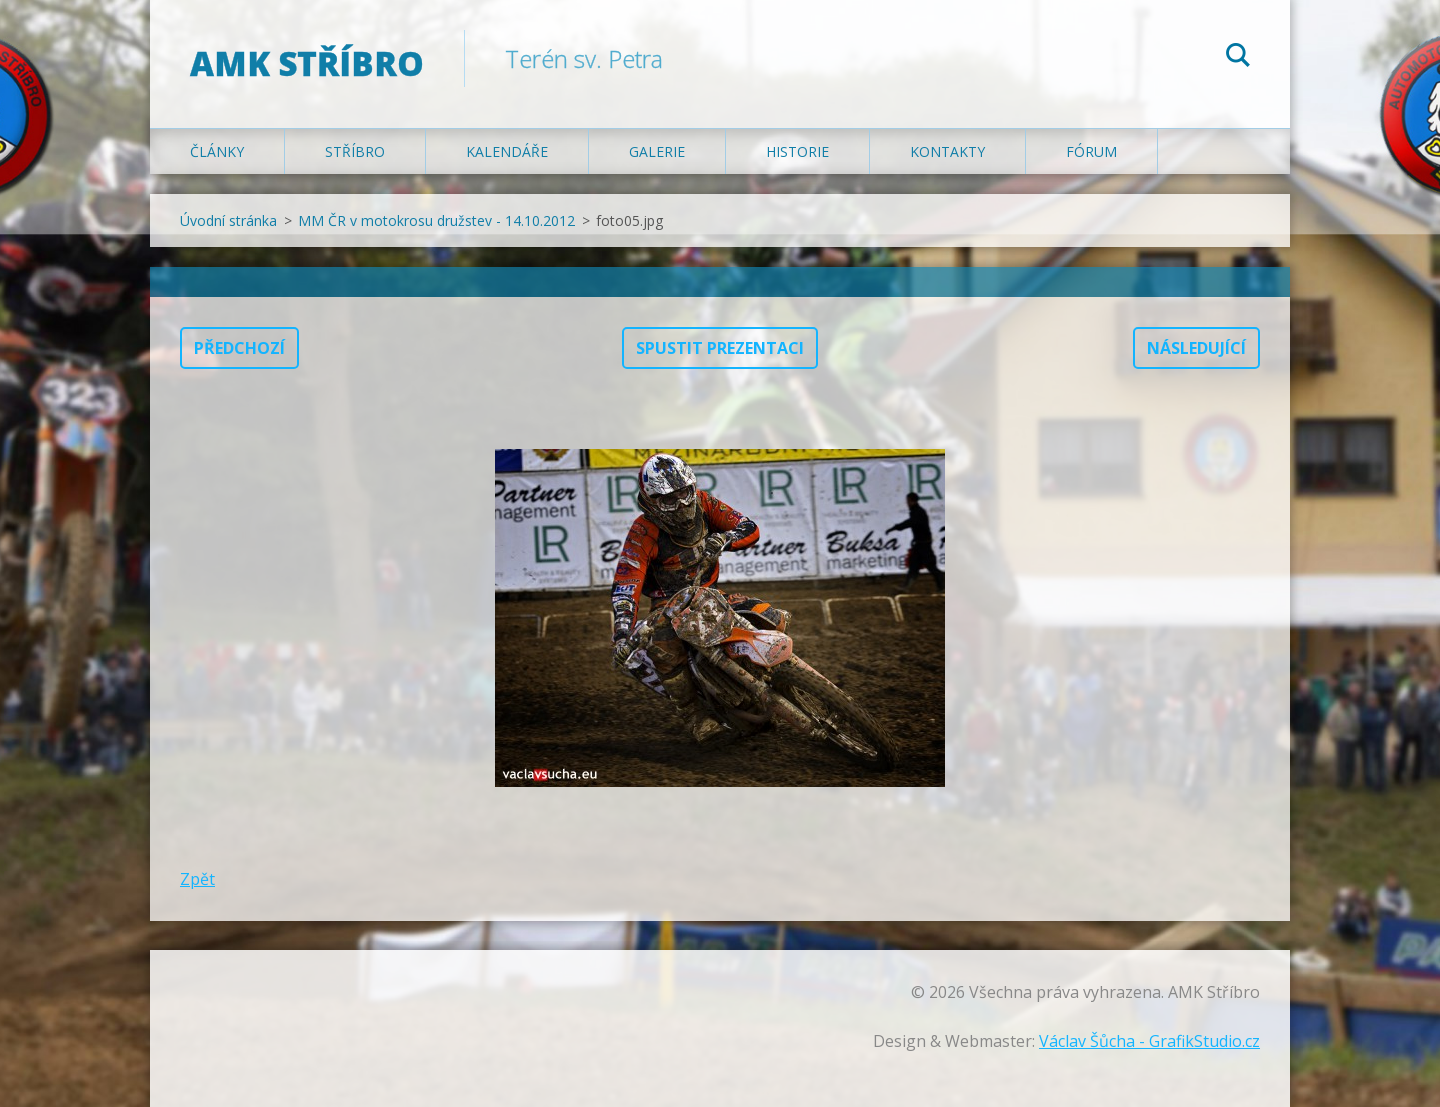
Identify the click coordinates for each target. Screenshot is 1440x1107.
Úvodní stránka (228, 220)
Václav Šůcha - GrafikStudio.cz (1149, 1041)
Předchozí (239, 348)
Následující (1196, 348)
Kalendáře (507, 151)
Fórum (1091, 151)
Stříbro (355, 151)
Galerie (657, 151)
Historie (797, 151)
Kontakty (947, 151)
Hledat (1238, 58)
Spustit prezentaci (720, 348)
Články (217, 151)
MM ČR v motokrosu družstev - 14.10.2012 (436, 220)
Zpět (197, 879)
